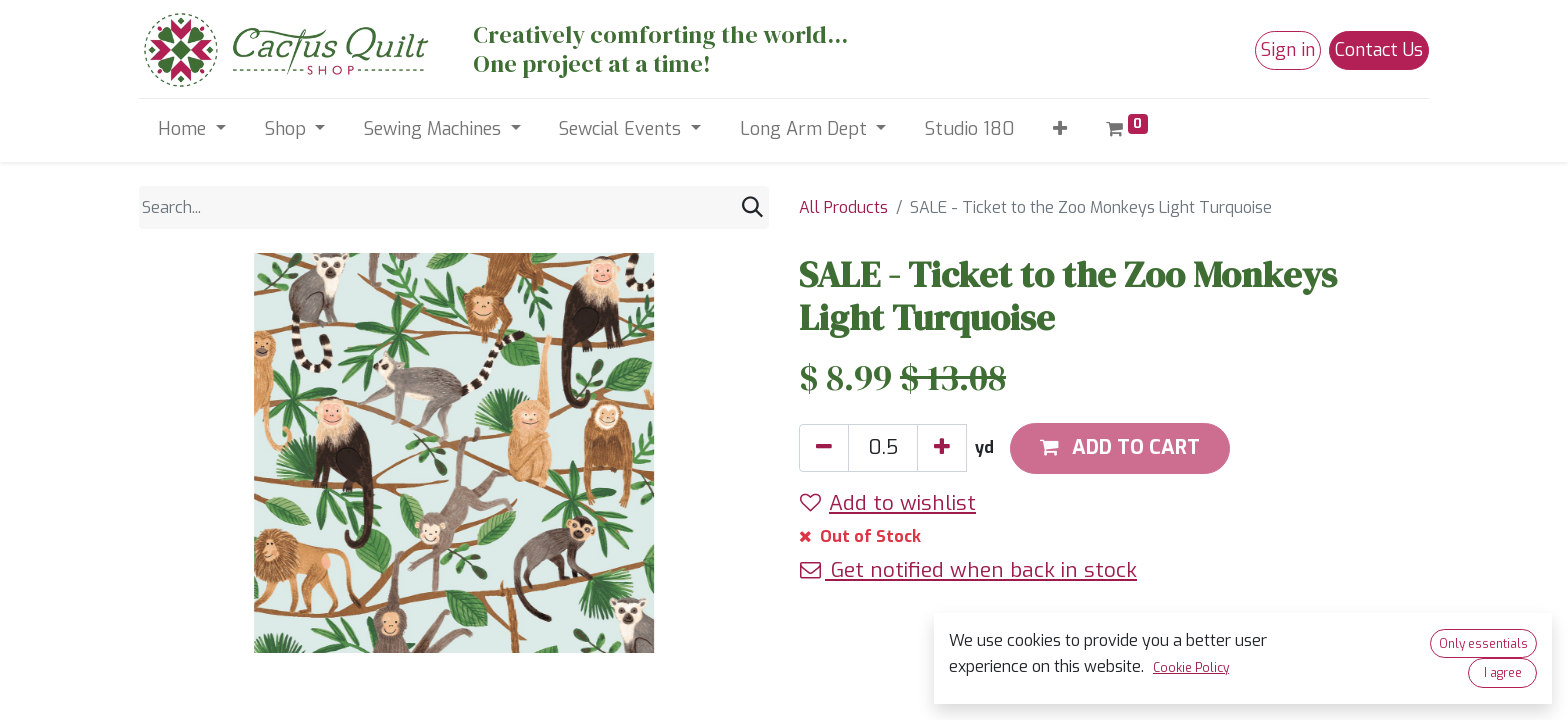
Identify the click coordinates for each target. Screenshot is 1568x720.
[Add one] (942, 448)
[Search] (752, 207)
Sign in (1288, 50)
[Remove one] (824, 448)
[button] (1060, 129)
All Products (843, 207)
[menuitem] (970, 129)
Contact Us (1379, 50)
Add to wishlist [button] (888, 503)
